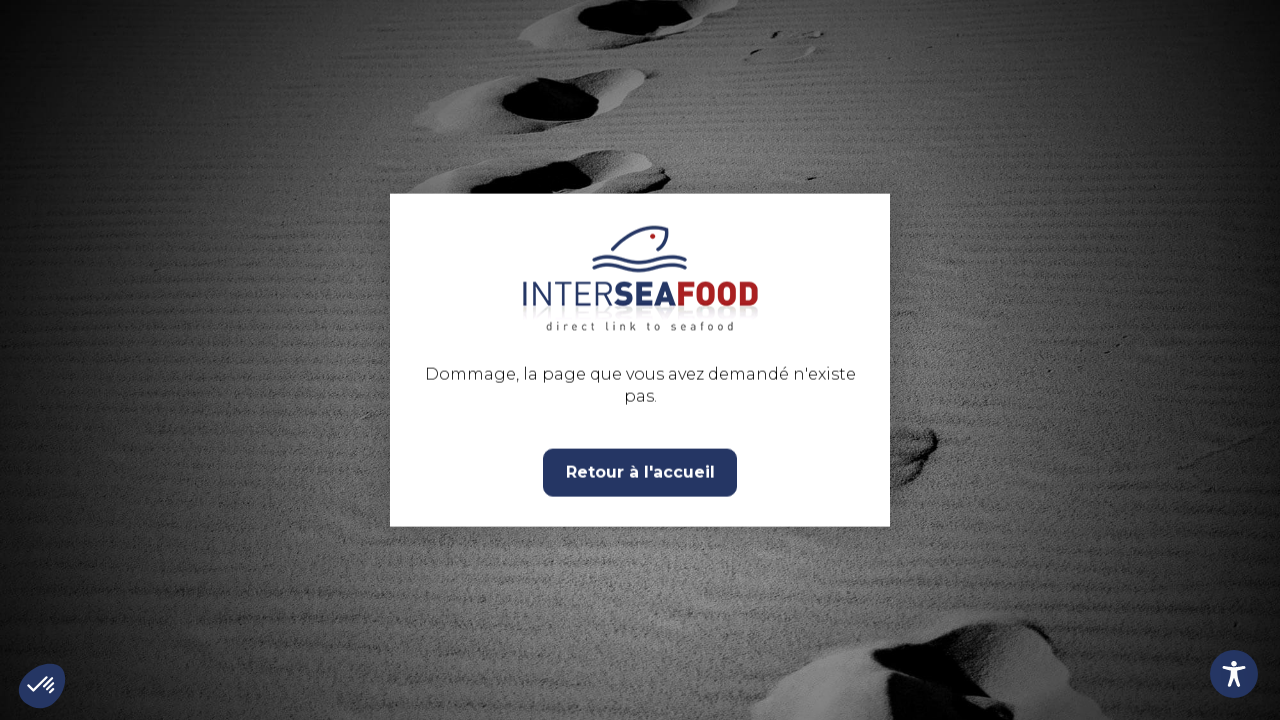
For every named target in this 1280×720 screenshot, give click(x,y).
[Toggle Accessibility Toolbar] (1234, 674)
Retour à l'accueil (640, 471)
